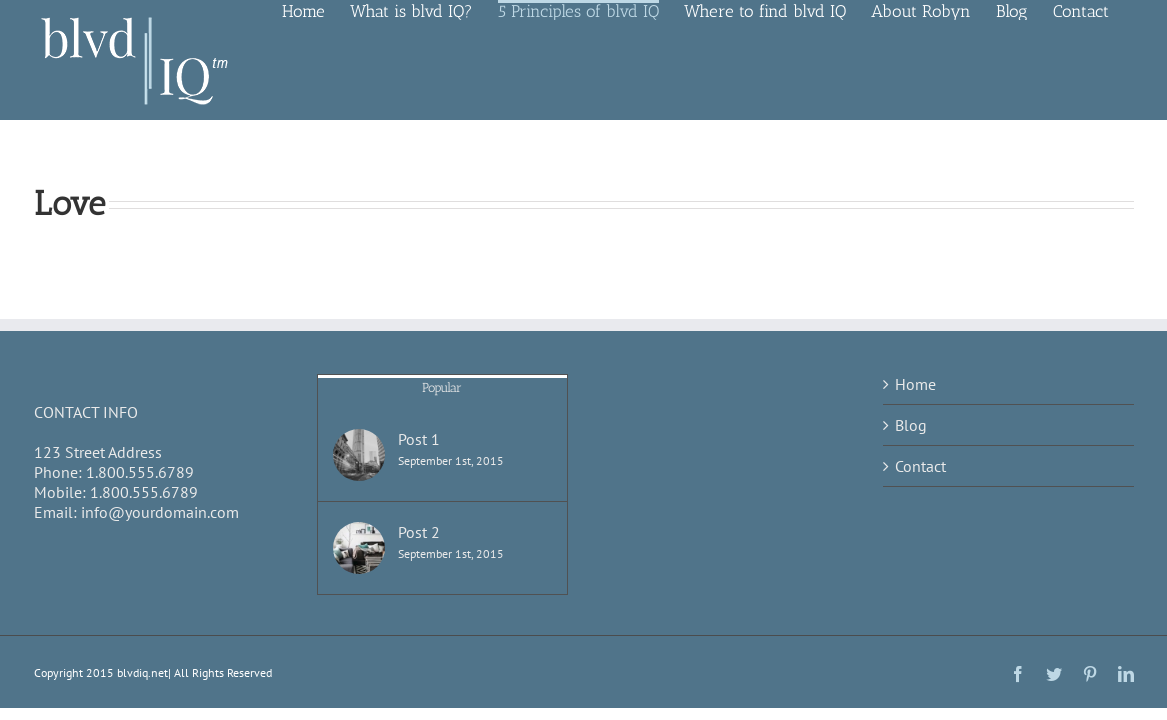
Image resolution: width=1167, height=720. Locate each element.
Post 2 (419, 532)
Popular (442, 387)
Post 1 (419, 439)
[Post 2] (359, 548)
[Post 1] (359, 455)
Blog (911, 425)
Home (915, 384)
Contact (920, 466)
